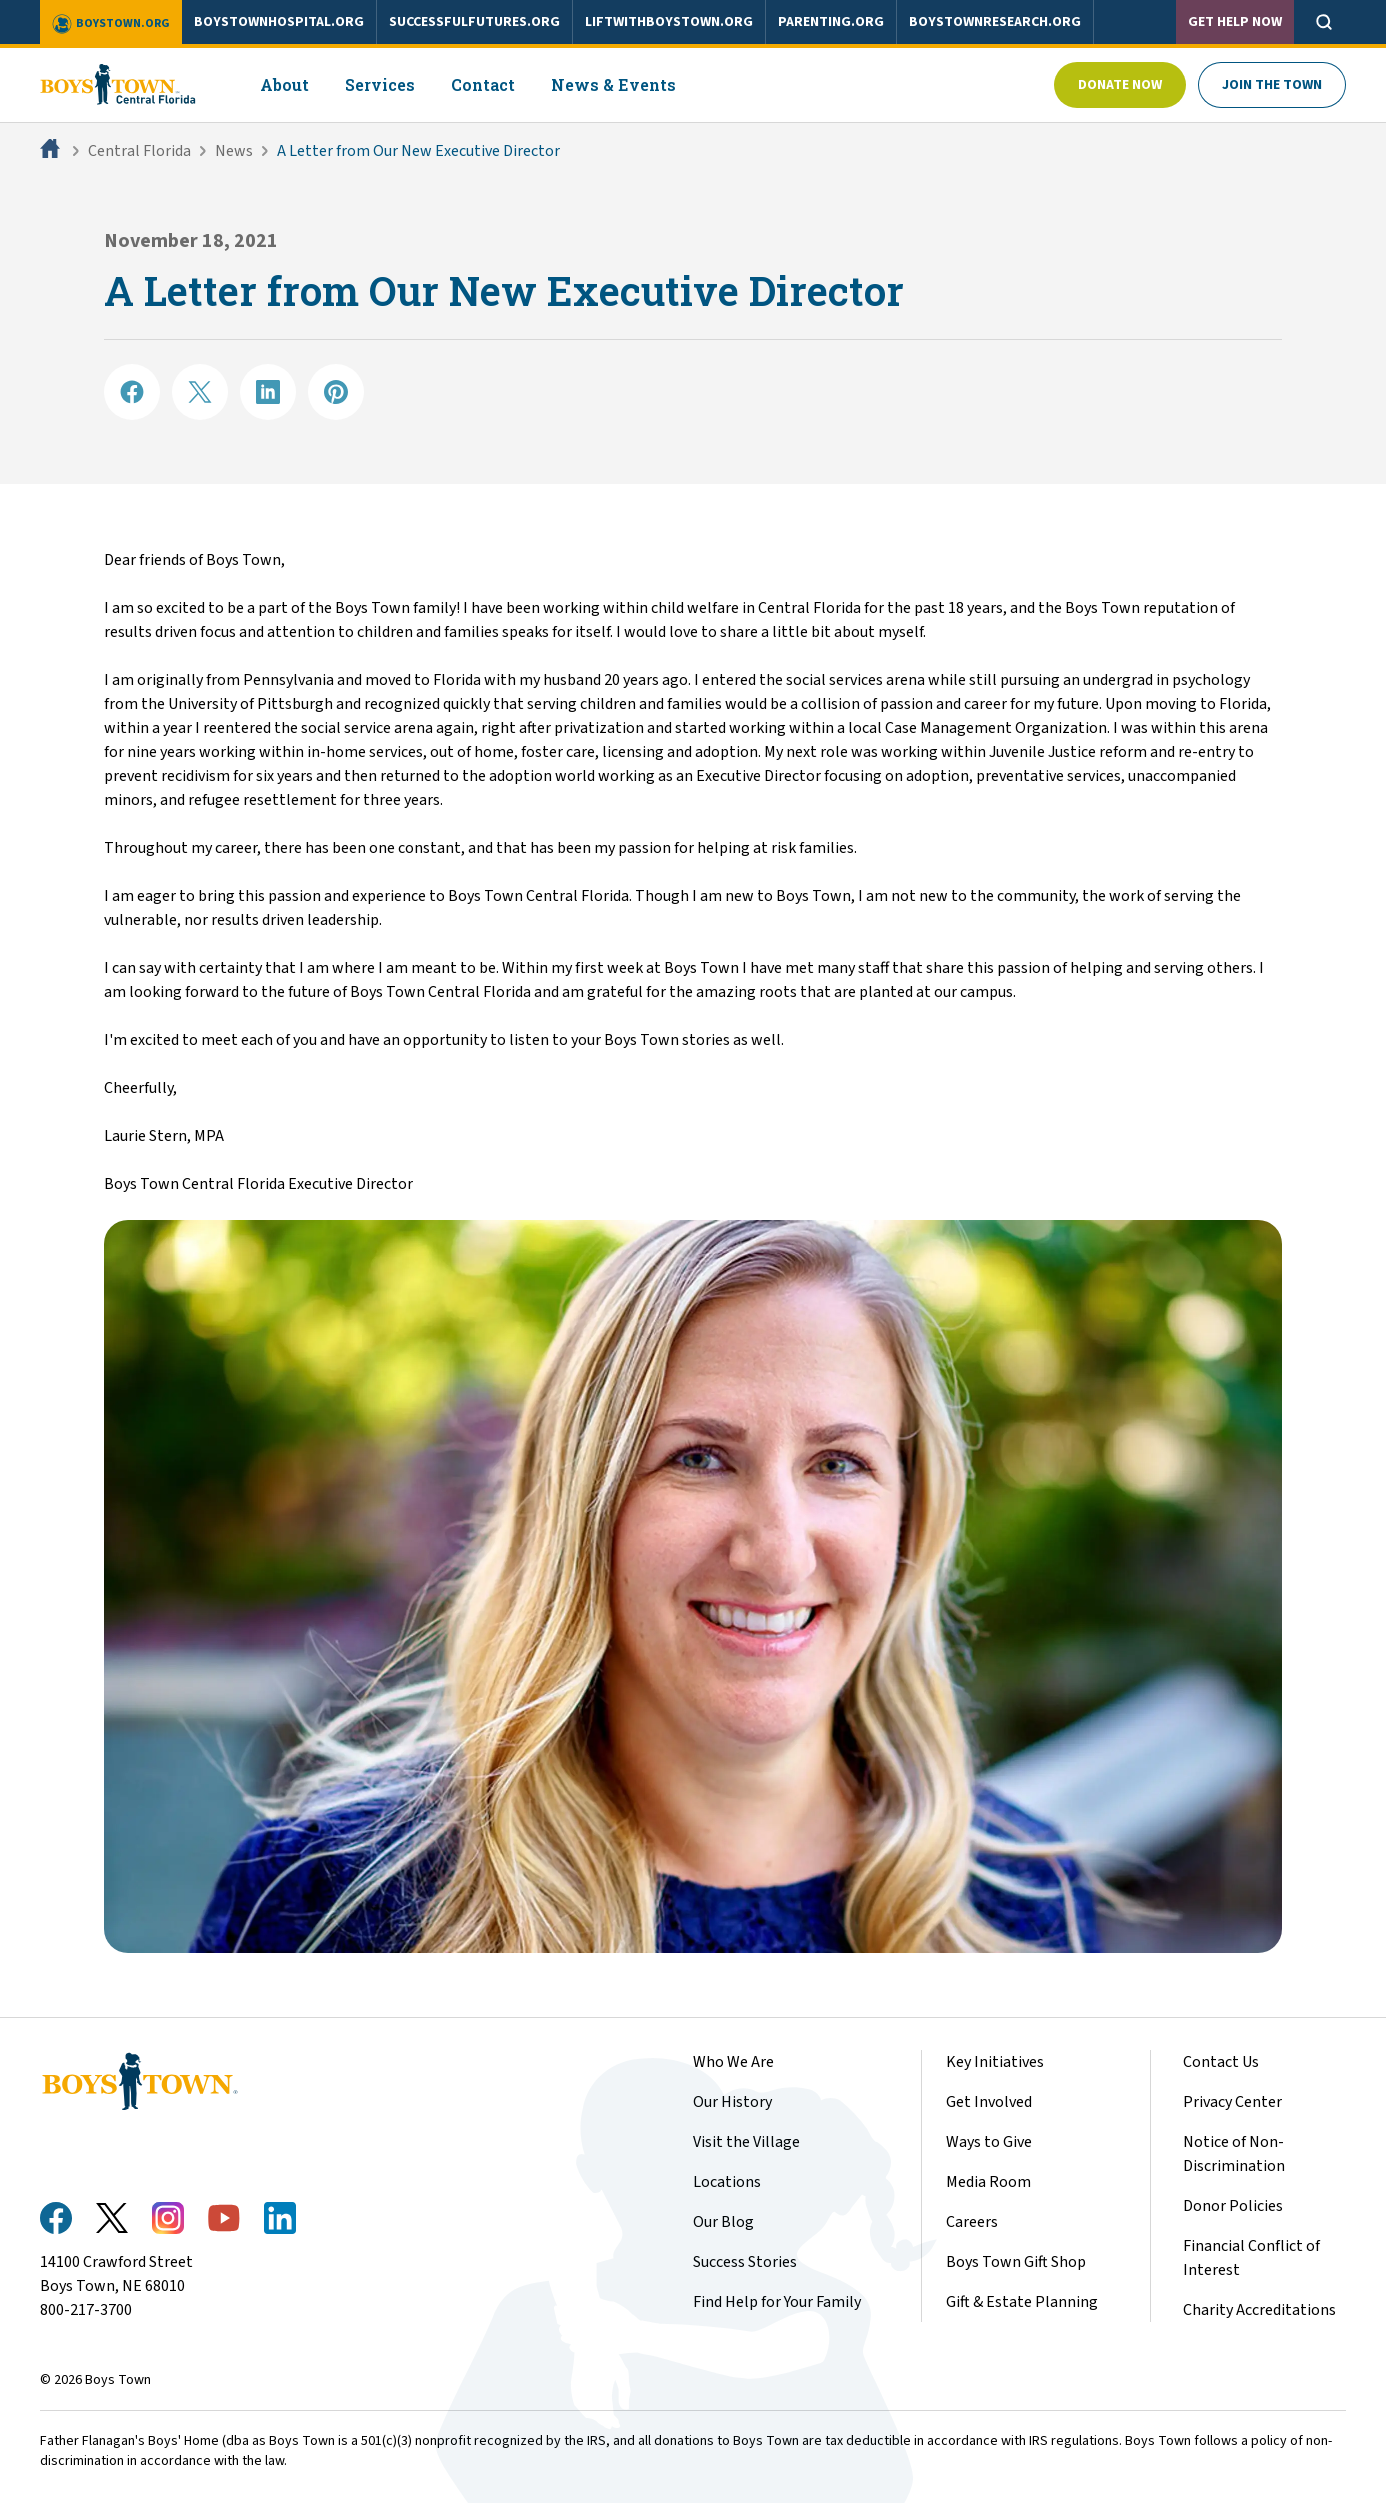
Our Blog (723, 2222)
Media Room (988, 2182)
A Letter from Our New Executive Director (418, 151)
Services (380, 84)
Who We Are (733, 2062)
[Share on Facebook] (132, 392)
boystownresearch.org (995, 22)
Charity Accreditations (1259, 2310)
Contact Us (1221, 2062)
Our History (732, 2102)
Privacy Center (1232, 2102)
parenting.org (831, 22)
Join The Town (1272, 85)
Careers (972, 2222)
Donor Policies (1233, 2206)
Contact (483, 84)
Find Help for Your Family (777, 2302)
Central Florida (139, 151)
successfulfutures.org (474, 22)
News (234, 151)
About (284, 84)
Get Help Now (1235, 22)
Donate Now (1120, 85)
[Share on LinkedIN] (268, 392)
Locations (727, 2182)
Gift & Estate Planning (1022, 2302)
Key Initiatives (995, 2062)
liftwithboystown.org (669, 22)
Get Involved (989, 2102)
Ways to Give (989, 2142)
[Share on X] (200, 392)
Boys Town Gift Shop (1016, 2262)
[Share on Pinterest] (336, 392)
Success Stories (745, 2262)
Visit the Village (746, 2142)
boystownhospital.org (279, 22)
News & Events (613, 84)
